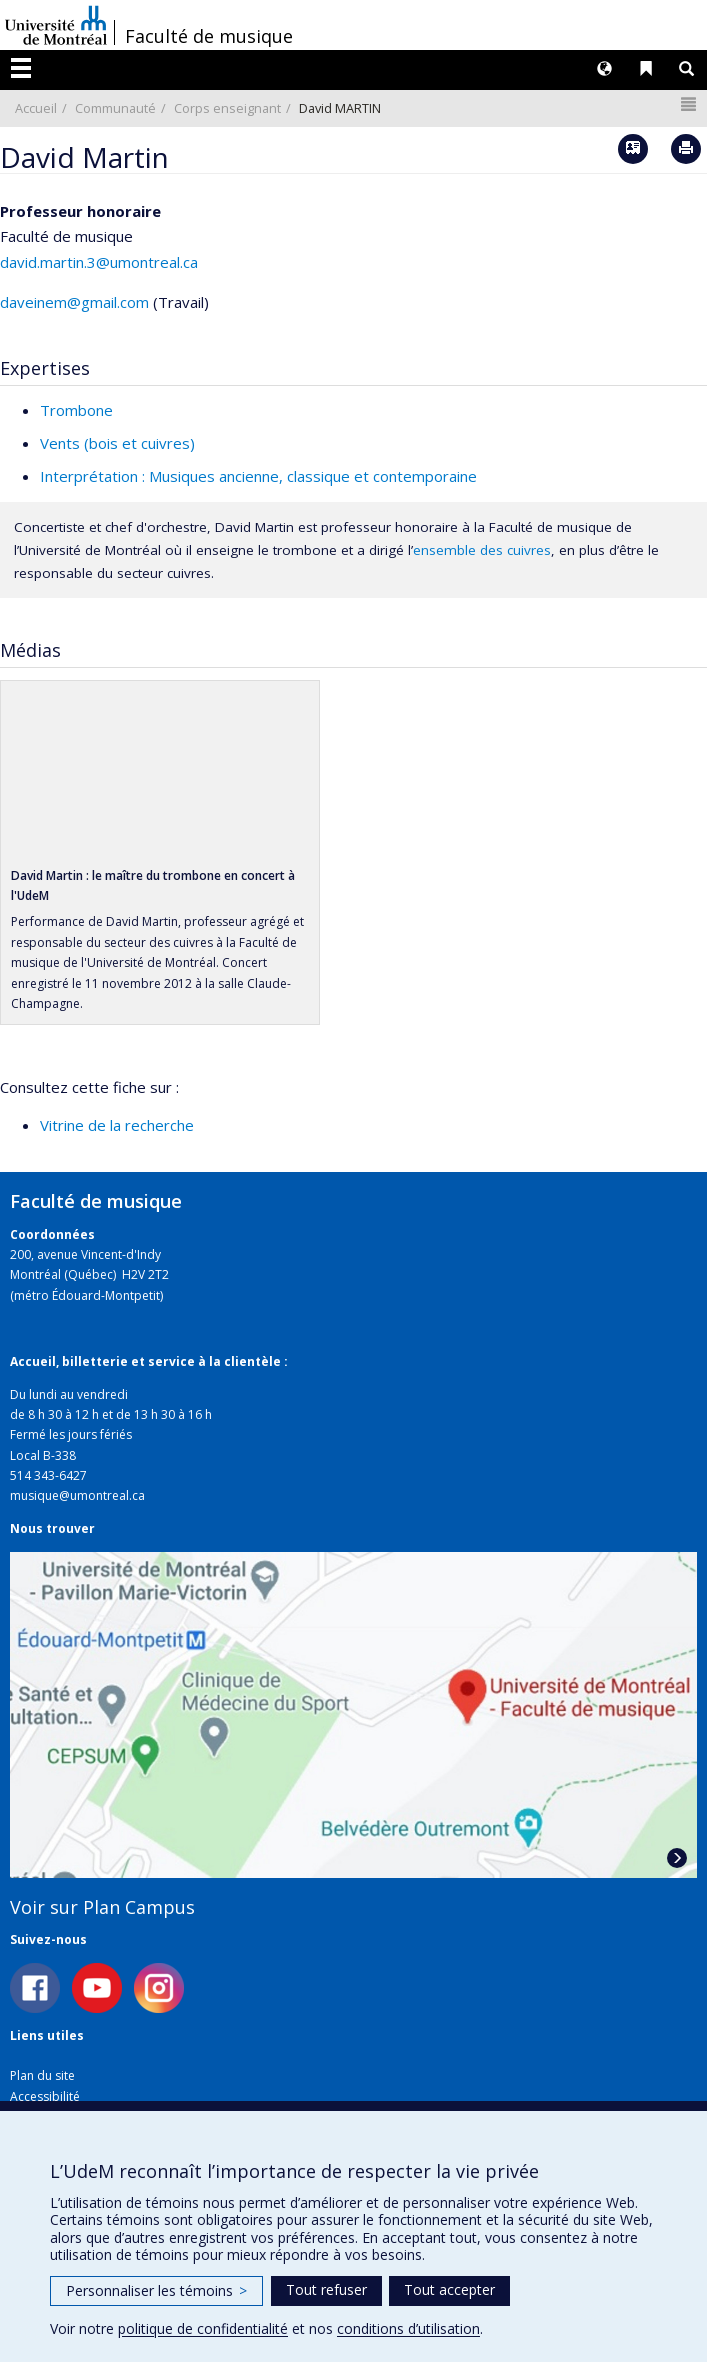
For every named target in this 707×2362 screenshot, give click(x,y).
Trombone (76, 410)
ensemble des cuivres (482, 550)
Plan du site (42, 2075)
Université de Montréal (56, 25)
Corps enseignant (227, 108)
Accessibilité (45, 2096)
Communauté (115, 108)
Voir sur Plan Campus (102, 1907)
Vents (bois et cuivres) (117, 443)
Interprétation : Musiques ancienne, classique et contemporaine (258, 476)
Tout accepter (449, 2289)
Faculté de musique (209, 36)
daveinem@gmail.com (74, 302)
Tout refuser (326, 2289)
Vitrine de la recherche (117, 1125)
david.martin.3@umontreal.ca (99, 262)
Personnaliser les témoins (156, 2290)
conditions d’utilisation (408, 2328)
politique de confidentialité (203, 2328)
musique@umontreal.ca (77, 1495)
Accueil (36, 108)
